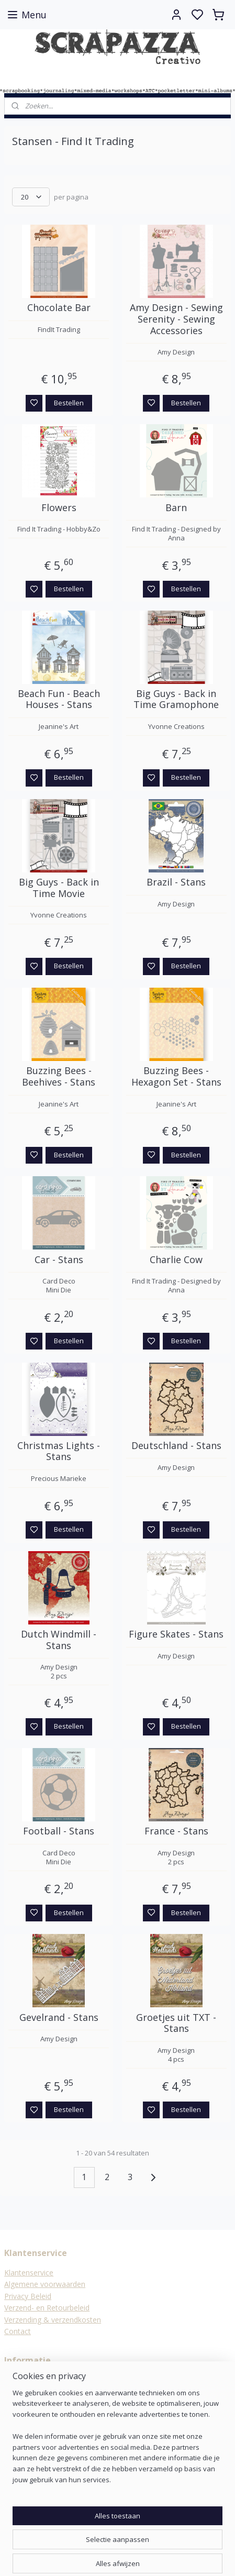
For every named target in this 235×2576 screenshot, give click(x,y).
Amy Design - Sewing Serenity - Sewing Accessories (176, 320)
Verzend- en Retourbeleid (46, 2308)
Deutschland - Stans (176, 1446)
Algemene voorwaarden (44, 2284)
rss (169, 2557)
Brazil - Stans (176, 882)
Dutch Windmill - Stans (58, 1640)
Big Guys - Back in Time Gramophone (176, 699)
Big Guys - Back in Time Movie (59, 888)
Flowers (58, 508)
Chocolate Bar (59, 308)
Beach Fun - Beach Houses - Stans (59, 699)
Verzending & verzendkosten (52, 2320)
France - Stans (176, 1832)
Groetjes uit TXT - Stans (176, 2023)
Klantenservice (28, 2273)
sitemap (147, 2557)
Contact (17, 2331)
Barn (176, 508)
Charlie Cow (176, 1260)
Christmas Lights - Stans (58, 1451)
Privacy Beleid (27, 2296)
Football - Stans (58, 1832)
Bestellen (69, 402)
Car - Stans (59, 1260)
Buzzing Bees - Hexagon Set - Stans (176, 1077)
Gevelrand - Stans (58, 2018)
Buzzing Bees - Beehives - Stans (58, 1077)
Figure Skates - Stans (176, 1634)
